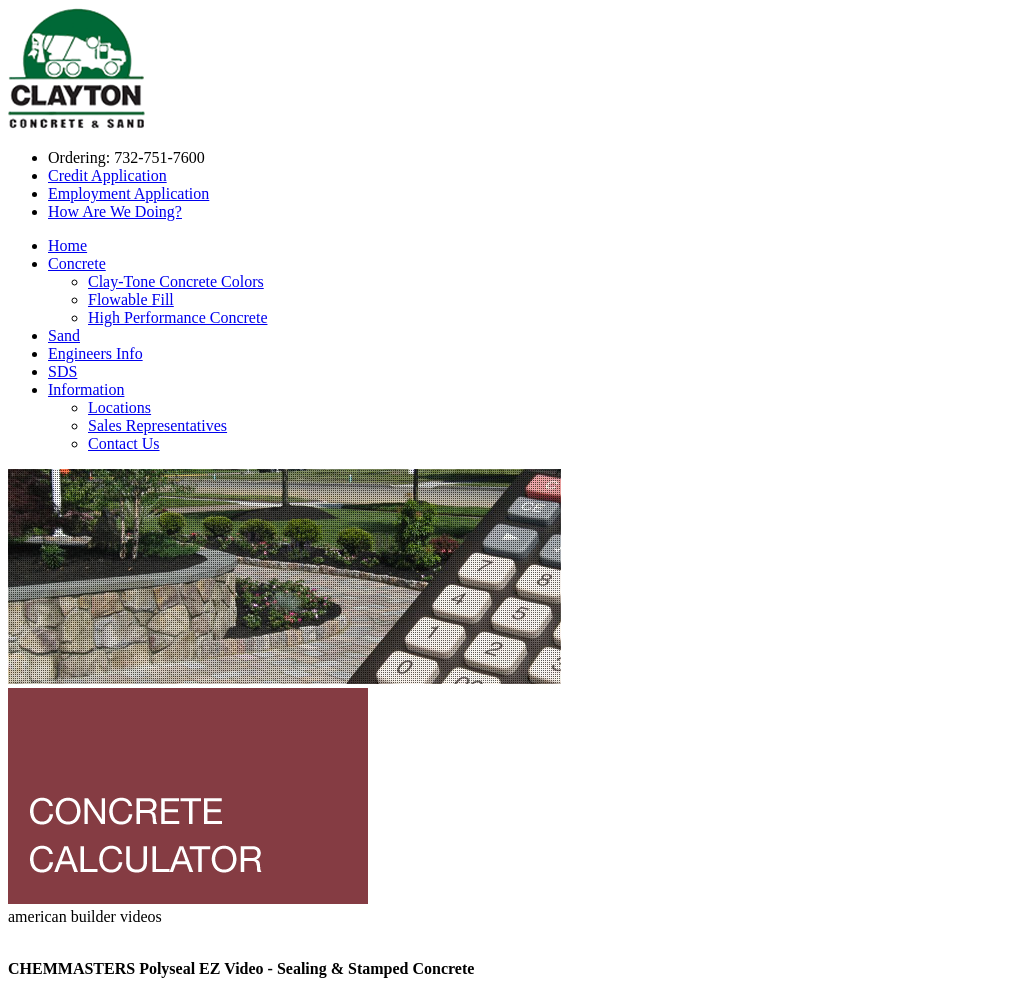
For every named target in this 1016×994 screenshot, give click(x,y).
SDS (62, 371)
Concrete (77, 263)
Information (86, 389)
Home (67, 245)
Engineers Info (95, 353)
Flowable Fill (131, 299)
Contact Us (124, 443)
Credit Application (107, 175)
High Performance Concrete (177, 317)
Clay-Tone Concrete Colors (176, 281)
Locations (119, 407)
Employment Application (128, 193)
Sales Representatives (157, 425)
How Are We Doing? (115, 211)
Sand (64, 335)
